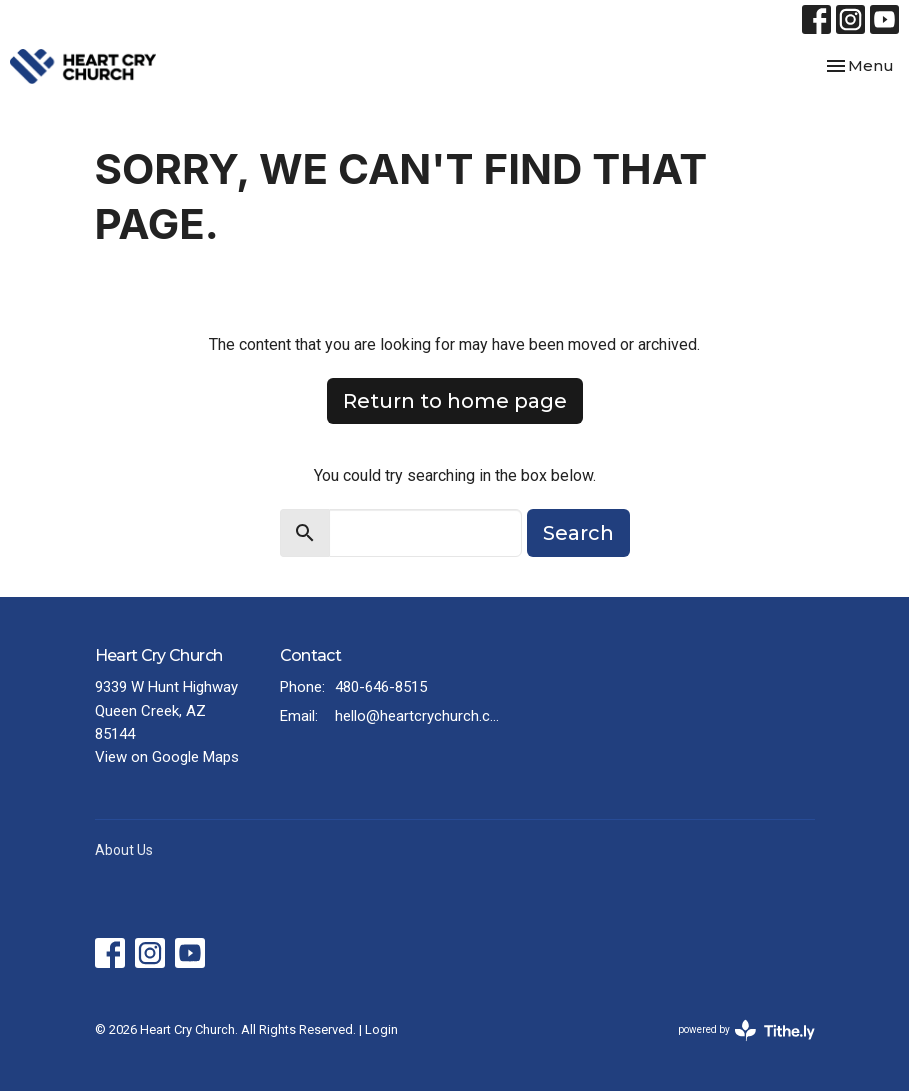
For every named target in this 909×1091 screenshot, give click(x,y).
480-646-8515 (381, 687)
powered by (746, 1030)
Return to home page (455, 401)
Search (578, 533)
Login (381, 1029)
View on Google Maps (167, 757)
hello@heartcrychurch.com (421, 716)
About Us (124, 850)
